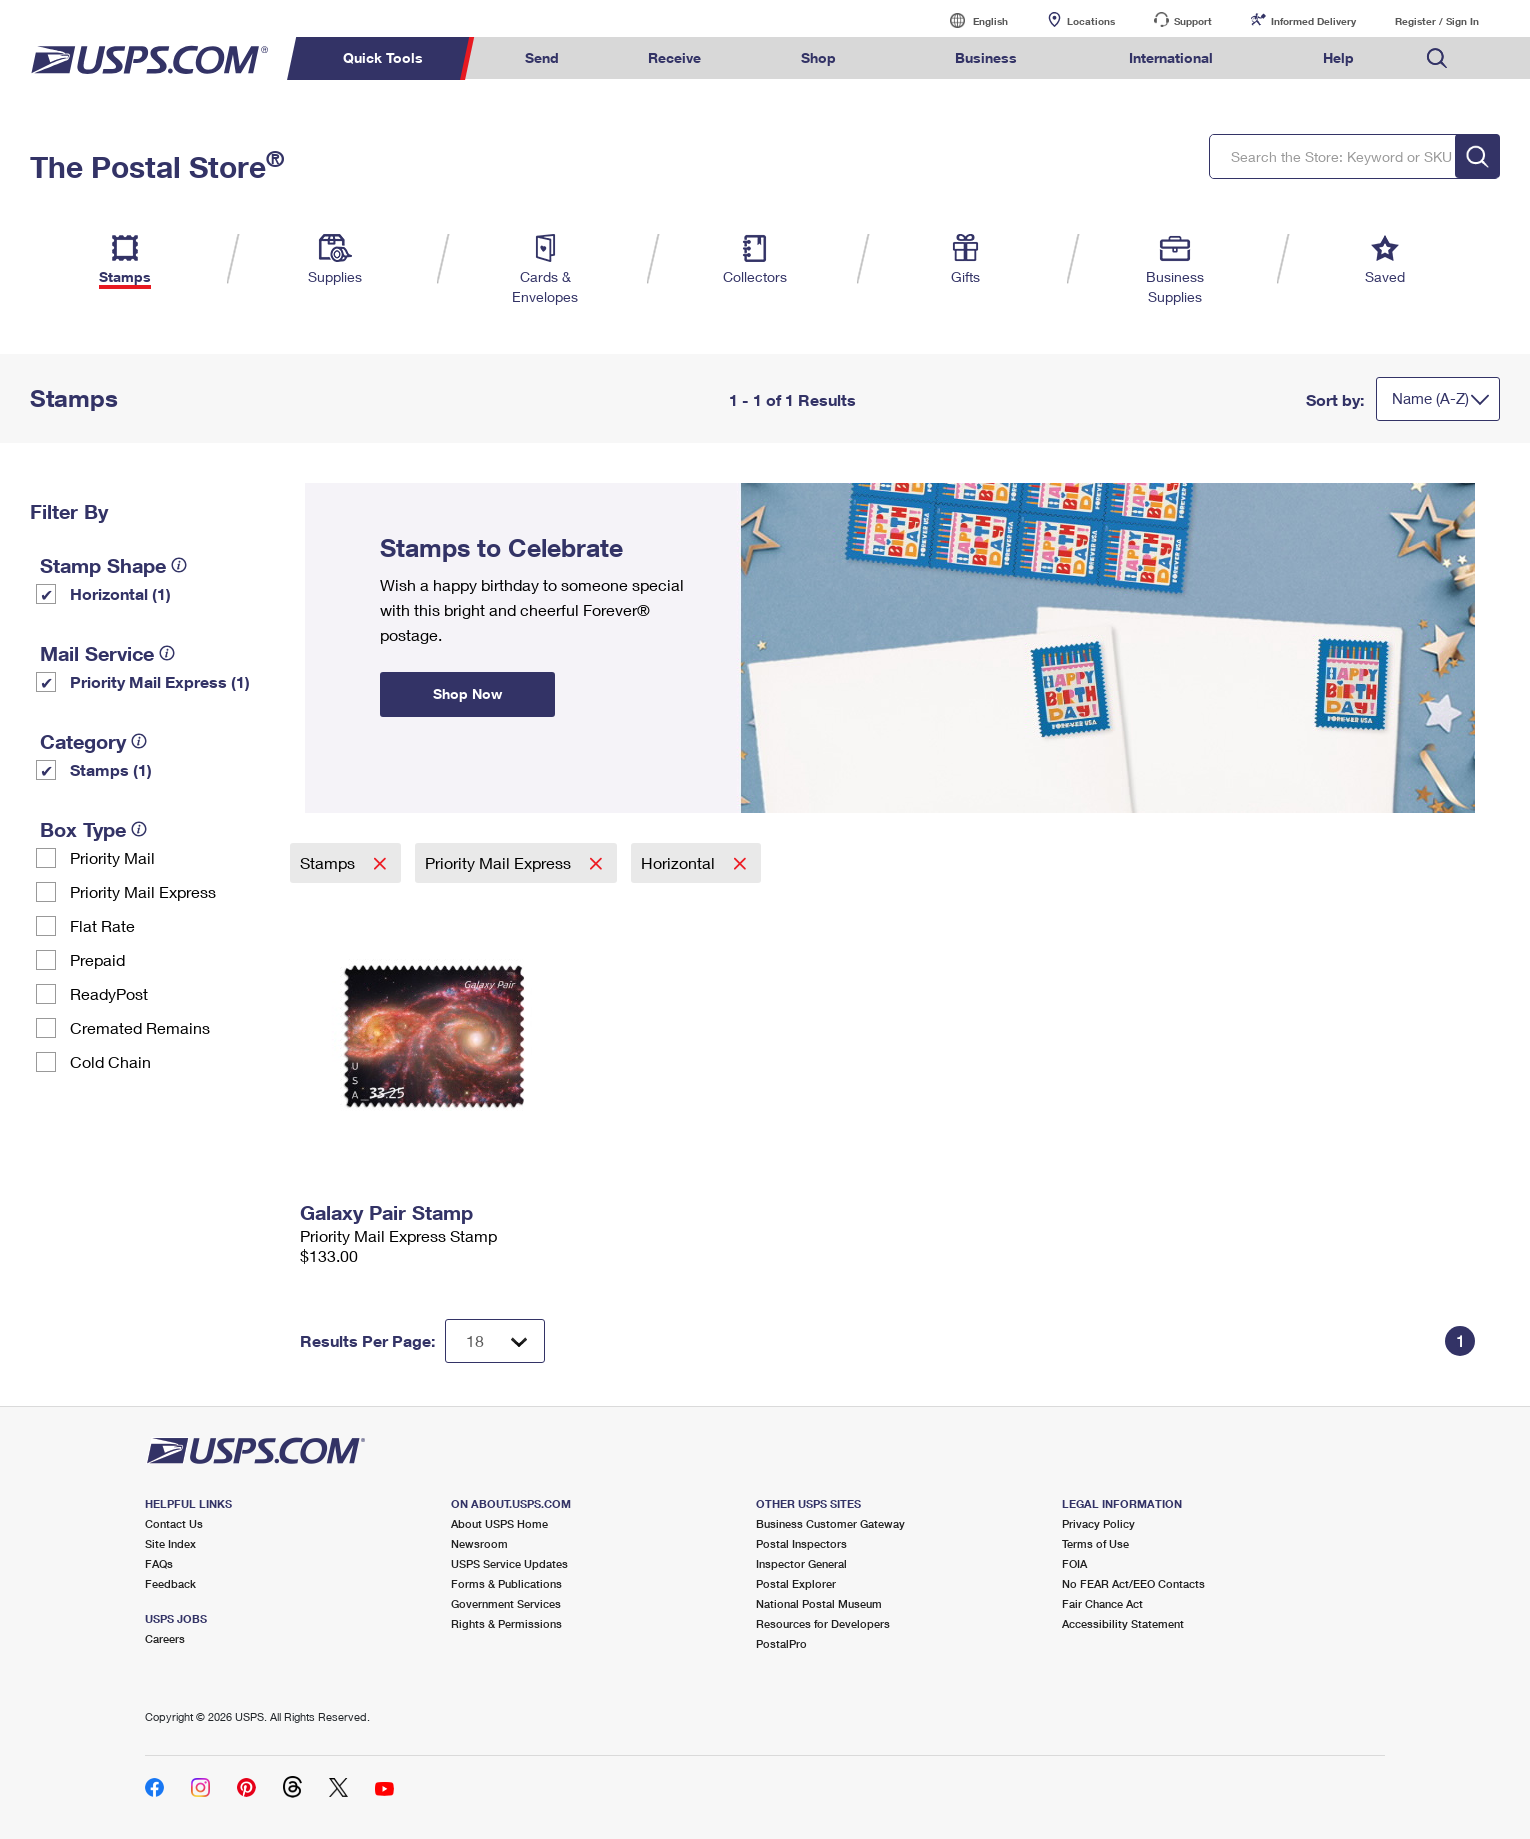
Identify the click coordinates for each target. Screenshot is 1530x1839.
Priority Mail (112, 857)
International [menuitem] (1171, 57)
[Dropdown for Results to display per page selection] (495, 1341)
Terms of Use (1095, 1543)
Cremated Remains (140, 1027)
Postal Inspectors (801, 1543)
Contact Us (174, 1523)
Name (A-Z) (1430, 398)
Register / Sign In (1437, 21)
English (970, 20)
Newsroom (479, 1543)
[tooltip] (179, 565)
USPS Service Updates (509, 1563)
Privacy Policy (1098, 1523)
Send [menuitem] (542, 57)
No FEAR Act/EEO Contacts (1133, 1583)
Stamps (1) (111, 769)
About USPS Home (499, 1523)
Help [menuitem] (1338, 57)
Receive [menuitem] (674, 57)
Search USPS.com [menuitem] (1437, 58)
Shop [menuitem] (818, 57)
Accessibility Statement (1123, 1623)
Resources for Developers (823, 1623)
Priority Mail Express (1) (160, 681)
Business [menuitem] (986, 57)
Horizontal (680, 862)
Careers (165, 1638)
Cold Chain (110, 1061)
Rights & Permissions (506, 1623)
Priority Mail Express (143, 891)
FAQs (159, 1563)
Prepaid (97, 959)
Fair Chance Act (1102, 1603)
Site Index (170, 1543)
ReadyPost (109, 993)
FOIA (1074, 1563)
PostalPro (781, 1643)
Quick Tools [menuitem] (383, 57)
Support (1193, 21)
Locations (1091, 21)
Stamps (329, 862)
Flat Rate (102, 925)
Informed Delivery (1313, 21)
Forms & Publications (506, 1583)
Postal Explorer (796, 1583)
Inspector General (801, 1563)
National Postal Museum (819, 1603)
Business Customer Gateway (830, 1523)
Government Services (506, 1603)
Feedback (170, 1583)
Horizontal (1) (120, 593)
